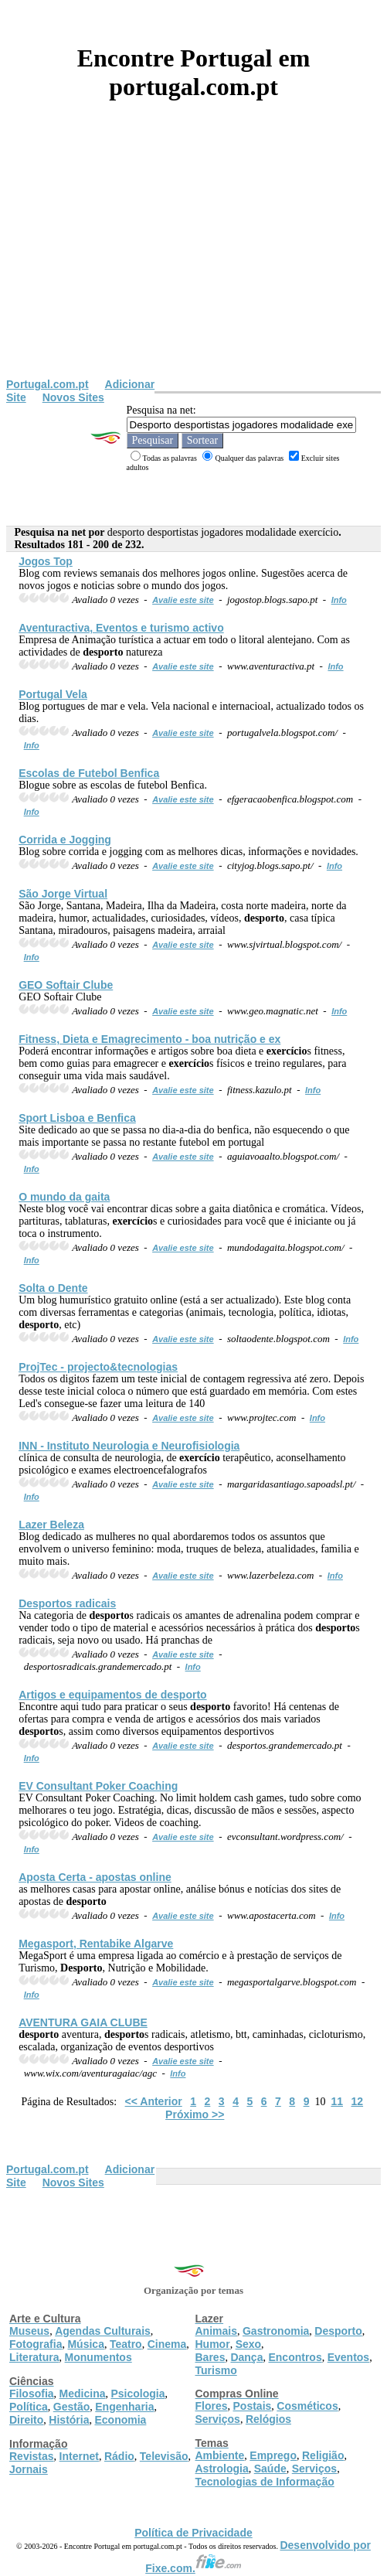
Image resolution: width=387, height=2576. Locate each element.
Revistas (31, 2456)
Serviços (217, 2419)
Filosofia (31, 2393)
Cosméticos (307, 2406)
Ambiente (220, 2455)
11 (337, 2101)
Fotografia (35, 2344)
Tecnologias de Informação (264, 2481)
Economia (120, 2420)
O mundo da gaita (64, 1197)
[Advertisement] (193, 262)
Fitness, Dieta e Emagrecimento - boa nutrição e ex (149, 1039)
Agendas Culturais (103, 2331)
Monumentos (98, 2357)
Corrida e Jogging (65, 839)
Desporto (338, 2331)
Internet (79, 2456)
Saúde (270, 2468)
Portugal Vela (53, 694)
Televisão (164, 2456)
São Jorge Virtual (63, 894)
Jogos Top (46, 561)
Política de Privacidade (193, 2533)
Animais (216, 2331)
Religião (323, 2455)
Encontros (294, 2357)
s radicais (67, 1603)
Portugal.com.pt (47, 384)
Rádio (119, 2456)
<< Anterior (153, 2101)
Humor (212, 2344)
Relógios (268, 2419)
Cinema (167, 2344)
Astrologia (222, 2468)
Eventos (348, 2357)
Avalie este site (183, 600)
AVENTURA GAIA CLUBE (83, 2022)
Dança (246, 2357)
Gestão (71, 2407)
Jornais (28, 2469)
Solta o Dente (53, 1288)
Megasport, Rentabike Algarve (96, 1943)
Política (28, 2407)
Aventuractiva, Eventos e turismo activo (121, 628)
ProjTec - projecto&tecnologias (98, 1367)
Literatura (34, 2357)
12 (357, 2101)
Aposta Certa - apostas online (95, 1877)
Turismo (216, 2370)
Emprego (273, 2455)
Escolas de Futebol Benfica (89, 773)
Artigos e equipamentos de (112, 1694)
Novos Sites (73, 397)
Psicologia (137, 2393)
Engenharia (124, 2407)
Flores (211, 2406)
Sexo (248, 2344)
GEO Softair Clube (66, 985)
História (69, 2420)
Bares (210, 2357)
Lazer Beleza (51, 1524)
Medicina (82, 2393)
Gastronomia (276, 2331)
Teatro (126, 2344)
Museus (29, 2331)
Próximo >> (194, 2114)
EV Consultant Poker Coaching (98, 1786)
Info (339, 600)
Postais (252, 2406)
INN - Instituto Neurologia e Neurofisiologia (129, 1446)
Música (85, 2344)
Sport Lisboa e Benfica (77, 1118)
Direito (26, 2420)
